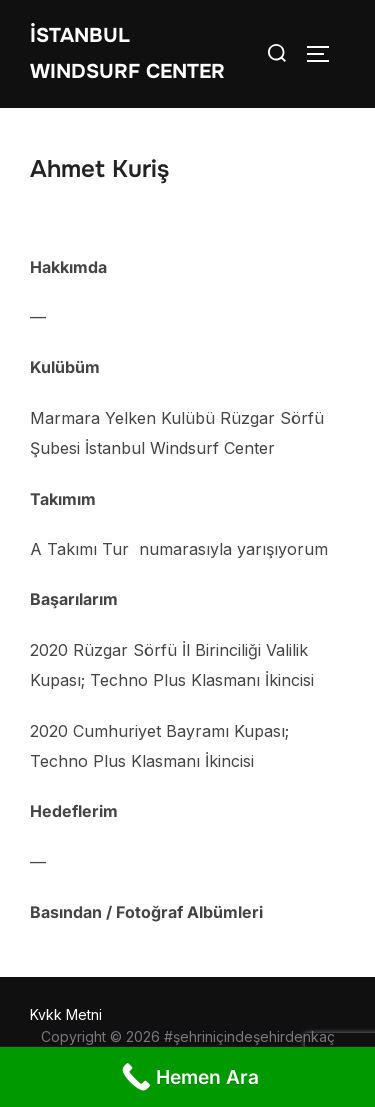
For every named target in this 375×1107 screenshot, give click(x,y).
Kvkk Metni (66, 1014)
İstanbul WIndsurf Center (127, 53)
